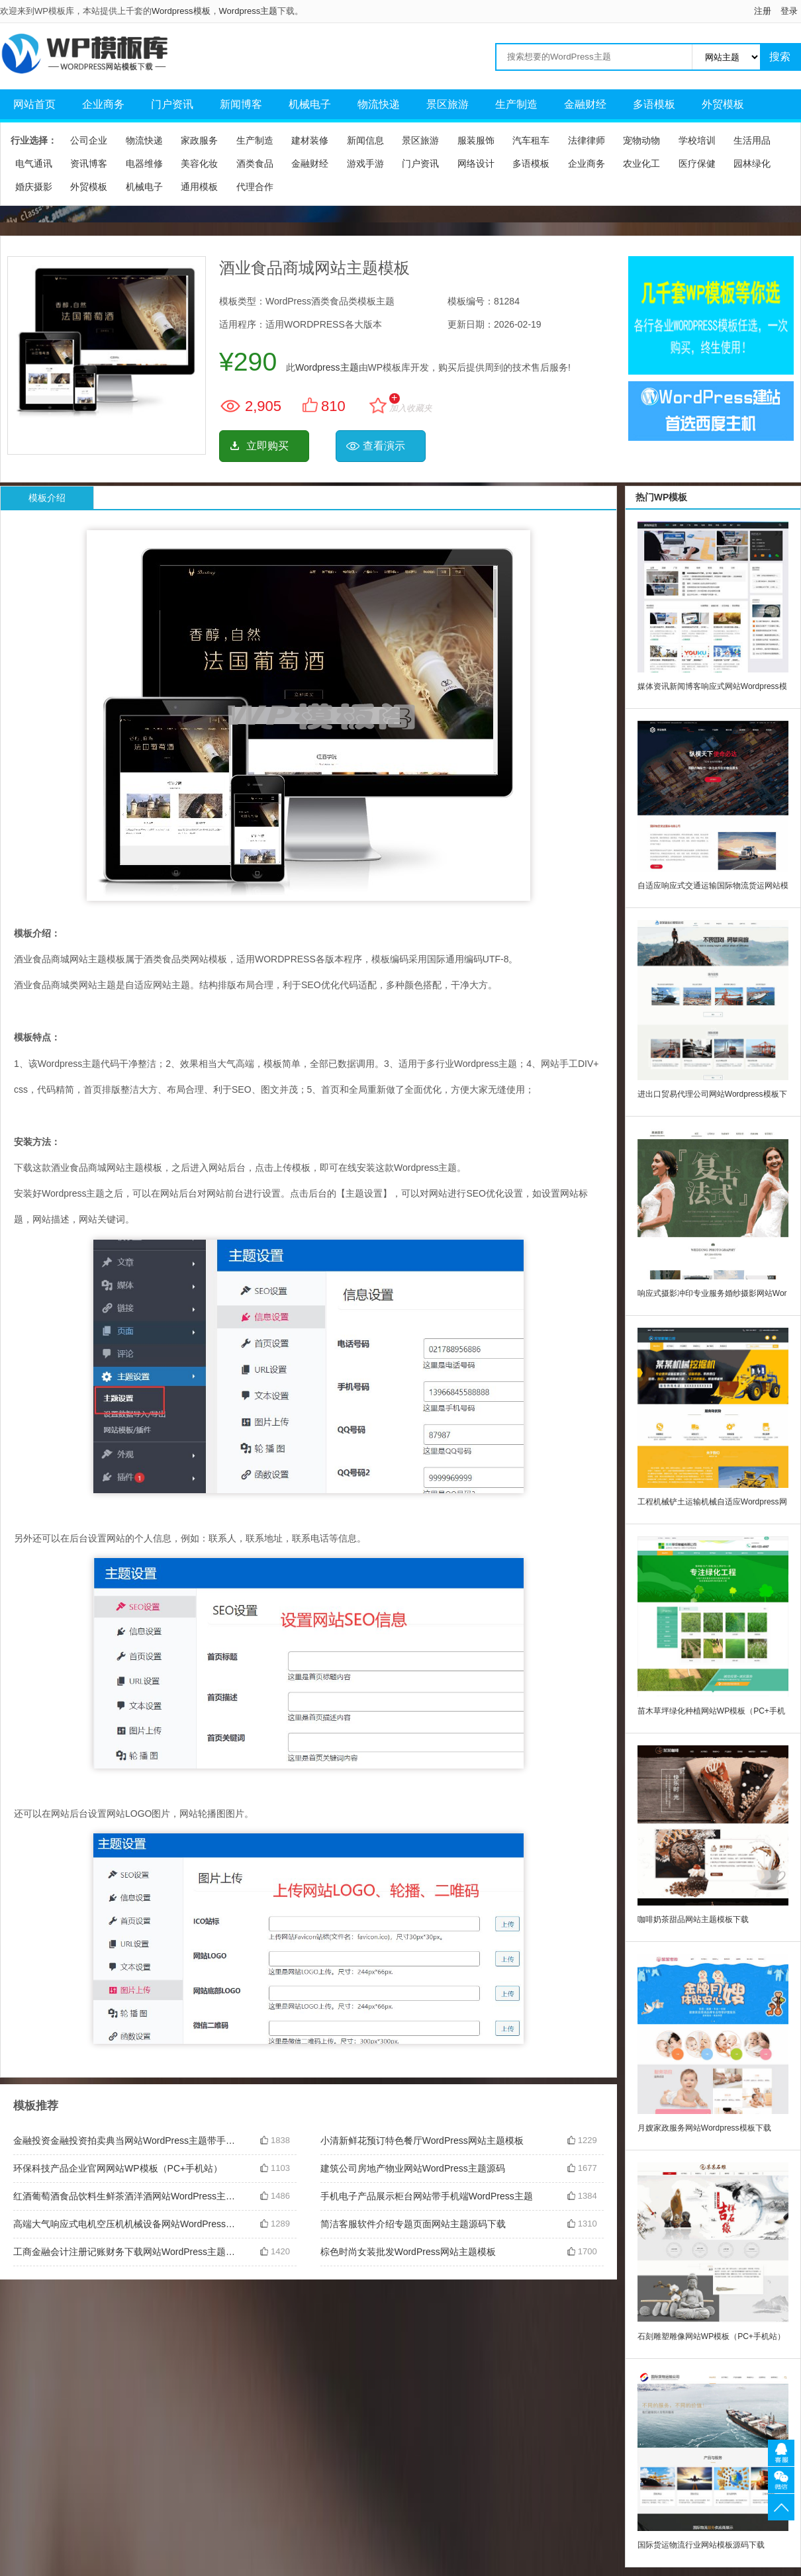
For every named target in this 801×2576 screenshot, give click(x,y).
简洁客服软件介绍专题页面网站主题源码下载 (413, 2224)
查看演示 (384, 445)
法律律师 (586, 140)
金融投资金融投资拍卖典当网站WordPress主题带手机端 (126, 2140)
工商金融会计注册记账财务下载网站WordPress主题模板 (126, 2251)
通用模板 (199, 186)
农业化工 (641, 163)
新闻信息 (365, 140)
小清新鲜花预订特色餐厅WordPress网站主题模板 (422, 2140)
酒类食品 (254, 163)
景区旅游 (447, 104)
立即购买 (267, 445)
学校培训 (697, 140)
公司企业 (88, 140)
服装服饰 (476, 140)
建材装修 (309, 140)
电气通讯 (33, 163)
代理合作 (254, 186)
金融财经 (585, 104)
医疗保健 (697, 163)
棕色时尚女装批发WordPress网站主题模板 (408, 2251)
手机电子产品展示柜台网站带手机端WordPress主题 (426, 2196)
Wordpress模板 (181, 11)
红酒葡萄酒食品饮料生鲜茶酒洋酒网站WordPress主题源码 (126, 2196)
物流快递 (378, 104)
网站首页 (34, 104)
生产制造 (516, 104)
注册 (762, 11)
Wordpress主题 (248, 11)
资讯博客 (88, 163)
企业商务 (103, 104)
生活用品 (752, 140)
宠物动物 (641, 140)
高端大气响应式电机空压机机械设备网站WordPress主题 (126, 2224)
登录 (789, 11)
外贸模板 (723, 104)
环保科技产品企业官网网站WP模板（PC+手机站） (117, 2168)
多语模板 (654, 104)
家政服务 (199, 140)
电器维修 (144, 163)
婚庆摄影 (33, 186)
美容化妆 (199, 163)
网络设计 (476, 163)
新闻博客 (241, 104)
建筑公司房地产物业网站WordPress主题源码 (412, 2168)
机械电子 (310, 104)
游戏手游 (365, 163)
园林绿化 (752, 163)
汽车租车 (530, 140)
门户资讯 (172, 104)
